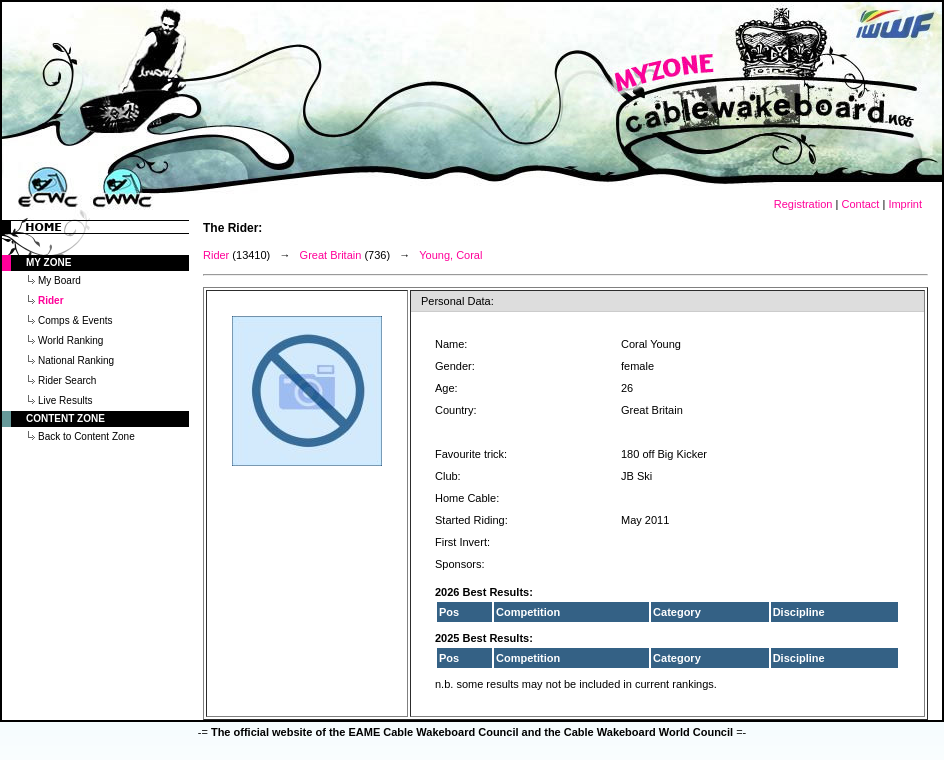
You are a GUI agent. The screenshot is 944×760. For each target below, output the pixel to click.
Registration (803, 204)
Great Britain (331, 255)
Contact (860, 204)
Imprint (905, 204)
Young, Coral (450, 255)
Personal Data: (457, 301)
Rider (216, 255)
